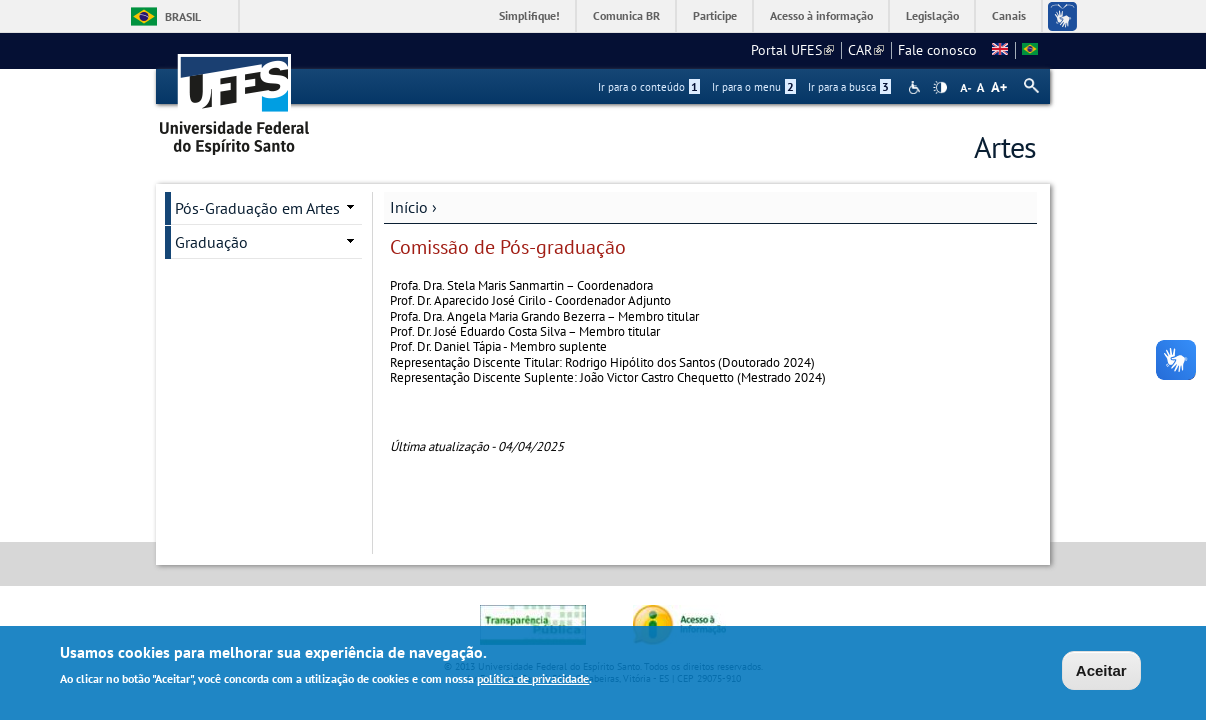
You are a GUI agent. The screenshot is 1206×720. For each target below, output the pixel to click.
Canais (1009, 15)
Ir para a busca (849, 87)
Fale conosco (937, 50)
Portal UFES (792, 50)
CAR (866, 50)
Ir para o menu (754, 87)
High (940, 88)
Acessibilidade (916, 87)
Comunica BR (626, 15)
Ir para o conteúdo (649, 87)
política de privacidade (533, 681)
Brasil (183, 16)
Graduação (211, 242)
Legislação (932, 15)
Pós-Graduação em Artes (257, 208)
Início (409, 207)
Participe (715, 15)
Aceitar (1101, 673)
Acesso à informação (821, 15)
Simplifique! (529, 15)
